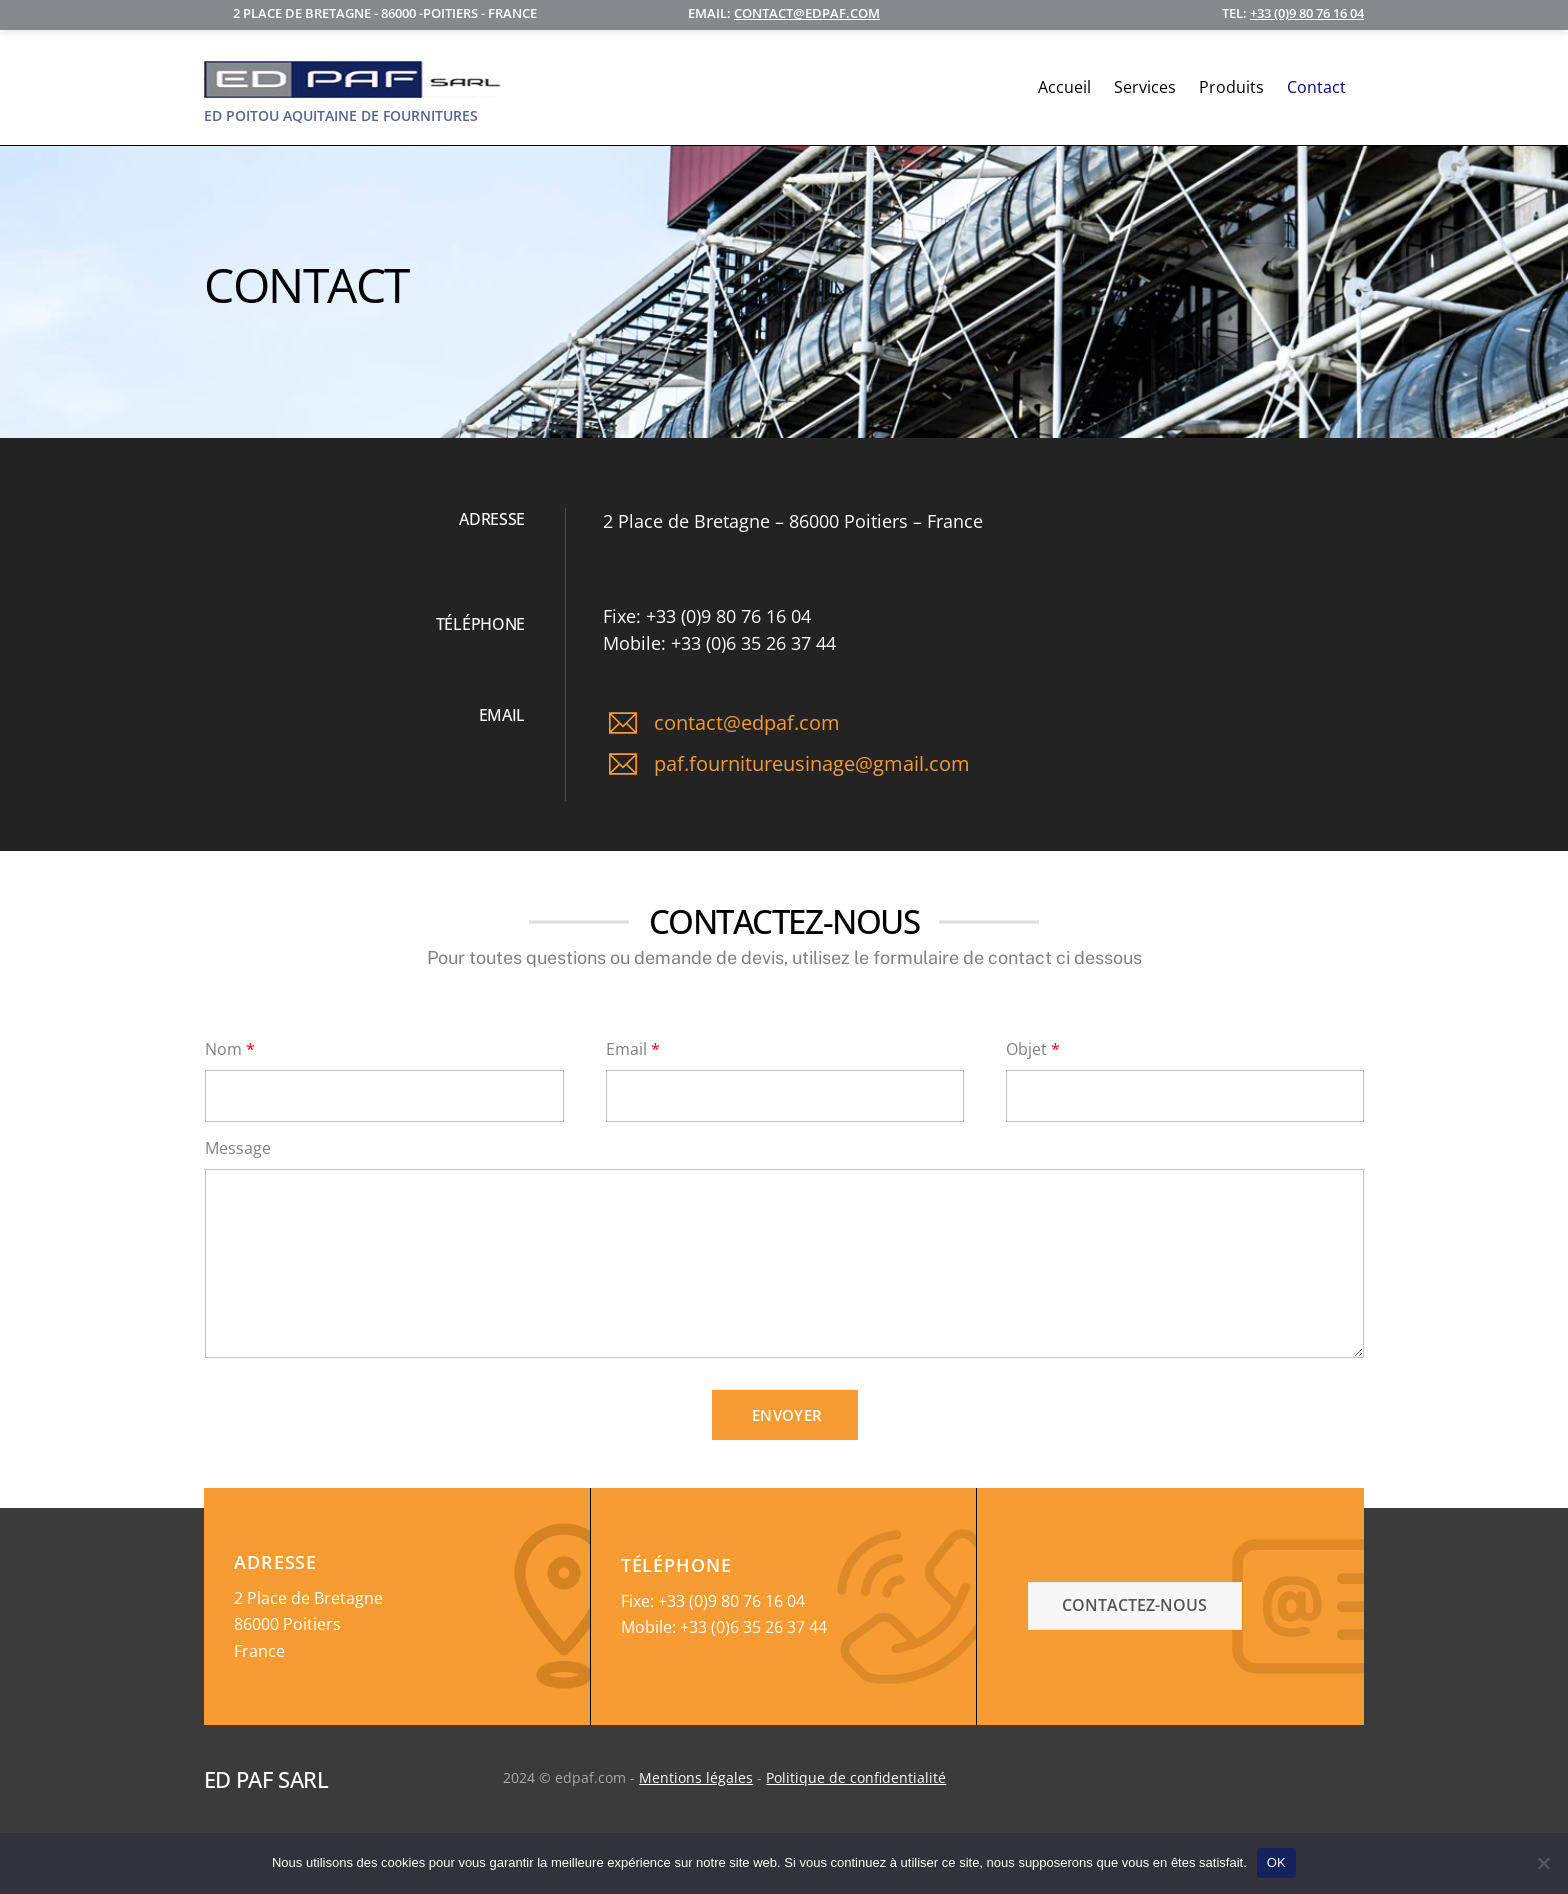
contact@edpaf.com (807, 13)
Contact (1316, 88)
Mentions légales (696, 1778)
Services (1145, 88)
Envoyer (787, 1415)
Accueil (1064, 88)
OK (1276, 1862)
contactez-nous (1134, 1605)
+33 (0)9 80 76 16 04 (1307, 13)
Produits (1231, 88)
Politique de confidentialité (856, 1778)
